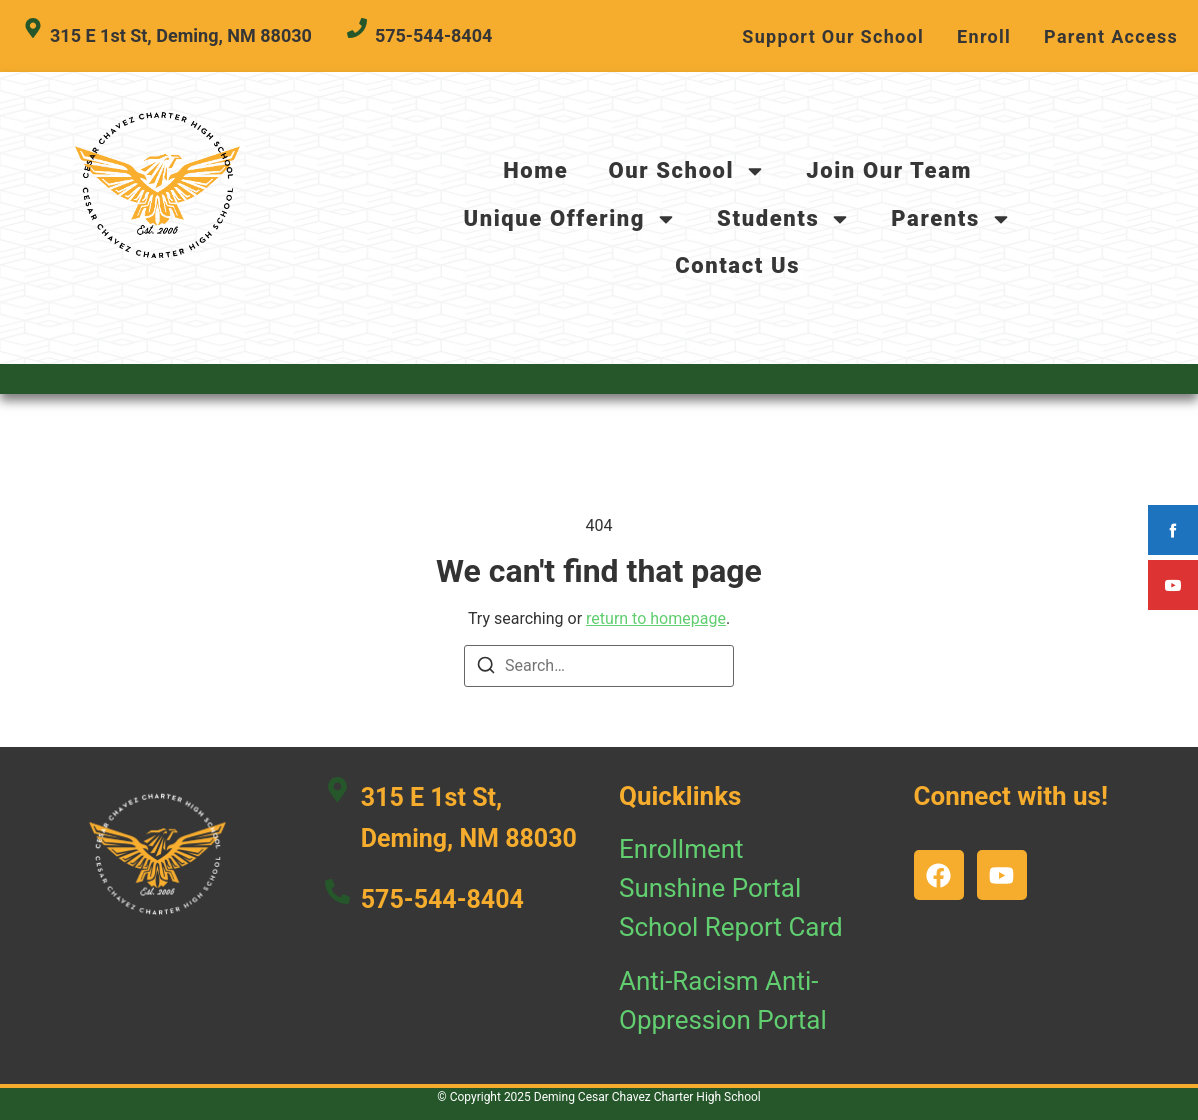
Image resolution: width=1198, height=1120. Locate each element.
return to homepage (656, 618)
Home (535, 170)
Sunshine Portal (710, 888)
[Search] (486, 668)
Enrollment (681, 849)
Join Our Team (889, 170)
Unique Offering (570, 219)
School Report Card (731, 927)
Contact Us (737, 265)
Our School (687, 171)
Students (784, 219)
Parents (951, 219)
